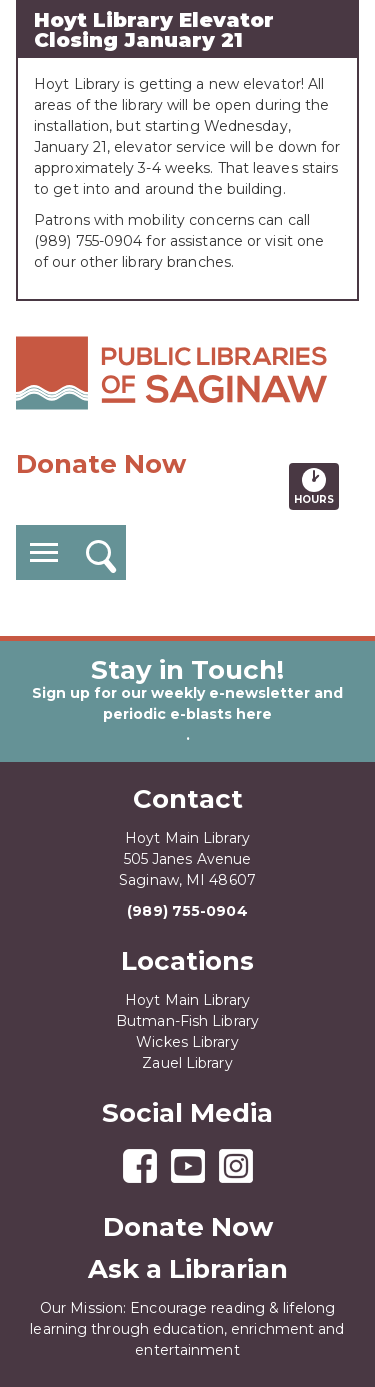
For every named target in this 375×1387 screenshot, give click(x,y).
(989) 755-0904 (187, 911)
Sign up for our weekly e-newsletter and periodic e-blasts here (187, 703)
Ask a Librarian (188, 1269)
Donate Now (101, 464)
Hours (316, 486)
